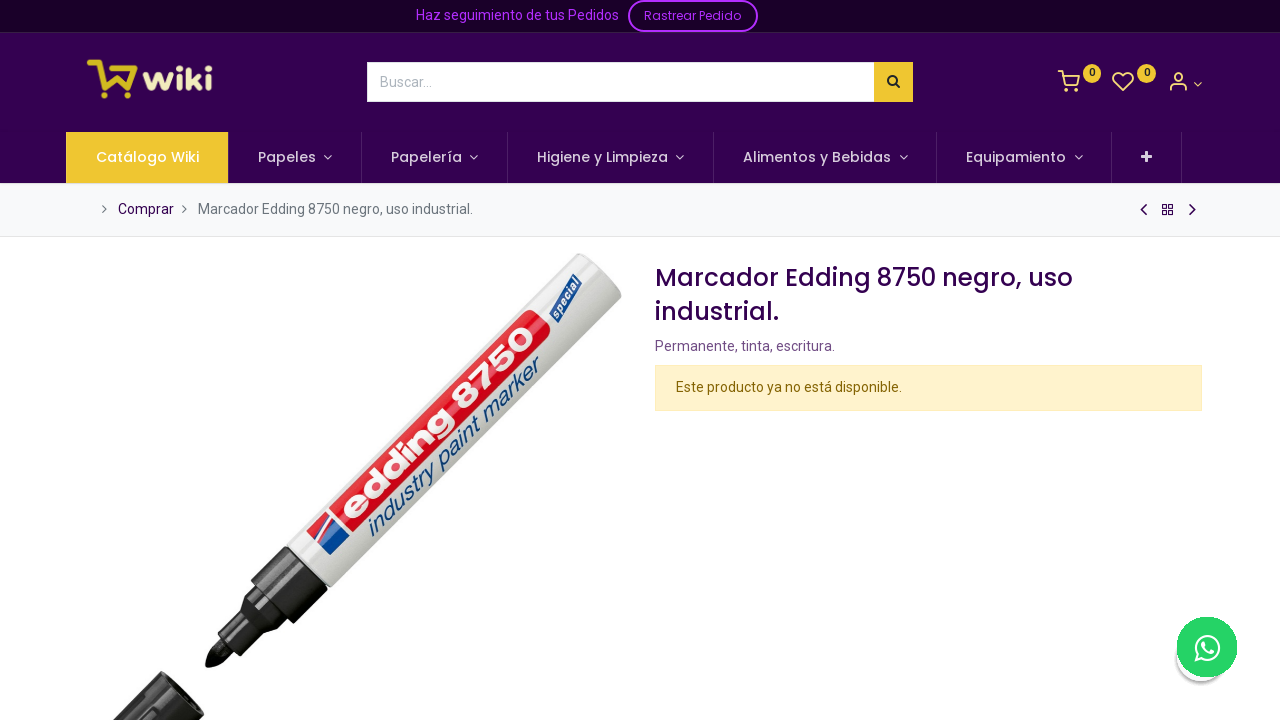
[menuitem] (159, 158)
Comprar (146, 209)
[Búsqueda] (893, 82)
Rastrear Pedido (692, 15)
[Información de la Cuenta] (1184, 84)
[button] (1159, 158)
